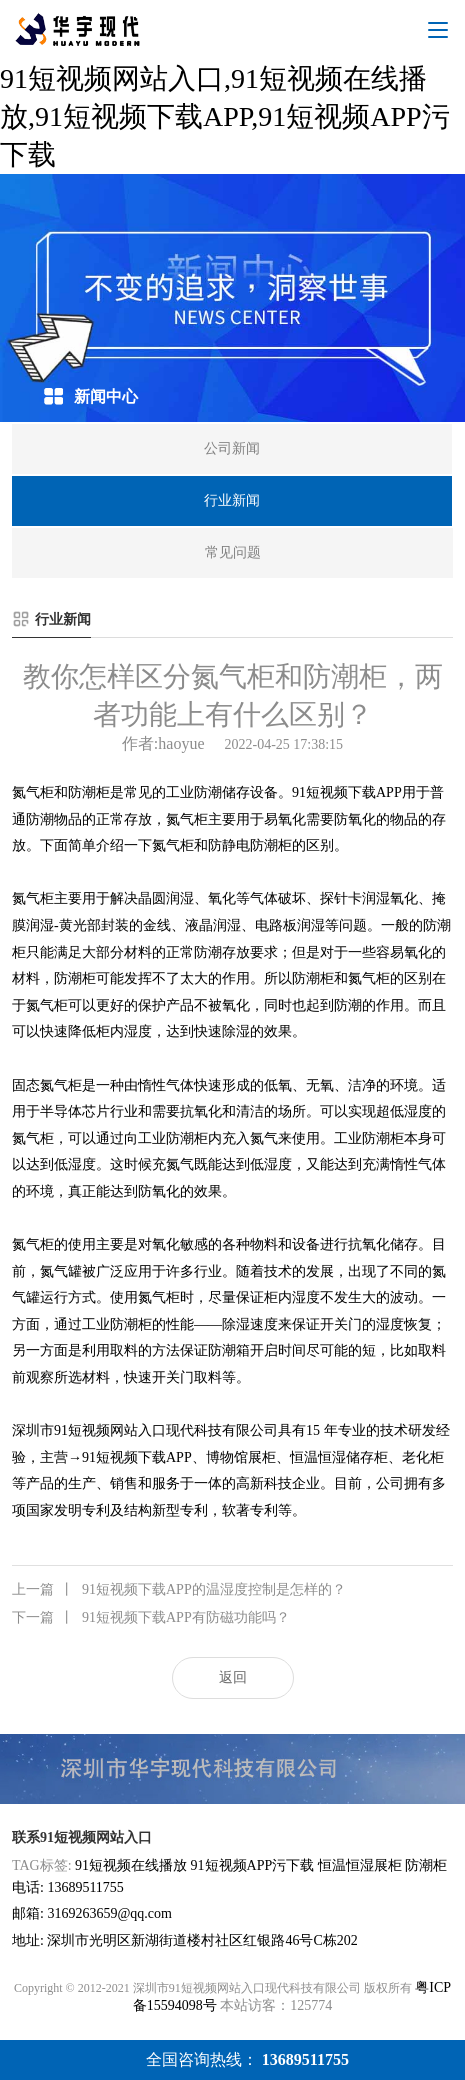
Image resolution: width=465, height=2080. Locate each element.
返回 (233, 1677)
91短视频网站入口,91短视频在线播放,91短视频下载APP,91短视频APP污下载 (225, 116)
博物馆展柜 (241, 1457)
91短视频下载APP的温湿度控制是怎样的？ (179, 1590)
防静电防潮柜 (250, 845)
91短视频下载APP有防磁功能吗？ (151, 1618)
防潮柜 (426, 1865)
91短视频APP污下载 (253, 1865)
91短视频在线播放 (131, 1865)
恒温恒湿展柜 (360, 1865)
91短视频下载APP (347, 792)
